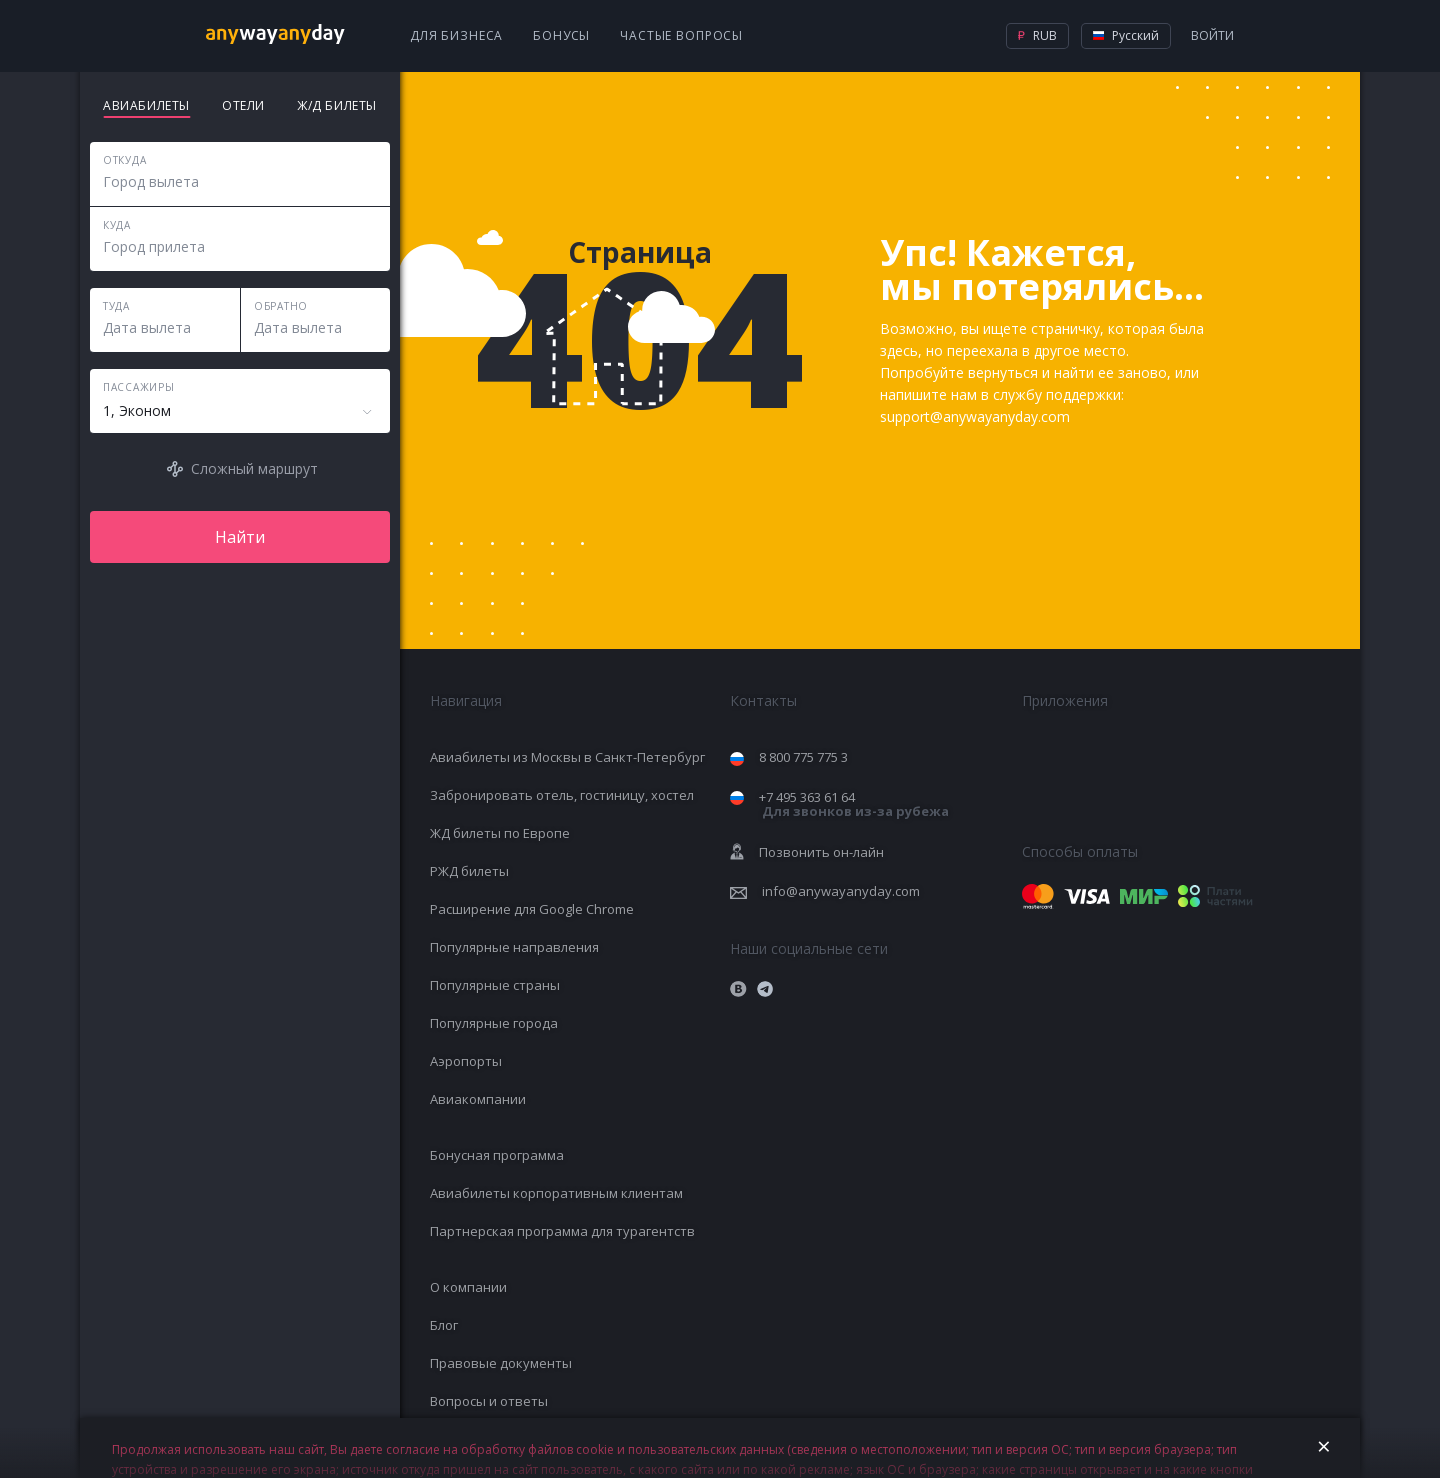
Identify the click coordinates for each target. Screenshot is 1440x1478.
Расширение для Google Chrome (532, 909)
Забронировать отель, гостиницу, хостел (562, 795)
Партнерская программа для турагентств (562, 1231)
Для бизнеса (456, 35)
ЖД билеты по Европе (500, 833)
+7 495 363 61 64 (854, 804)
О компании (468, 1287)
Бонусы (561, 35)
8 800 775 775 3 (803, 757)
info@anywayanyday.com (841, 891)
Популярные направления (514, 947)
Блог (444, 1325)
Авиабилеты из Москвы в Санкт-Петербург (567, 757)
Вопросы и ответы (489, 1401)
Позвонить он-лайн (821, 852)
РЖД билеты (469, 871)
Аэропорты (466, 1061)
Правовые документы (501, 1363)
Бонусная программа (497, 1155)
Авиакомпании (478, 1099)
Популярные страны (495, 985)
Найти (240, 537)
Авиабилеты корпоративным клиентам (556, 1193)
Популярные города (494, 1023)
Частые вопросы (681, 35)
